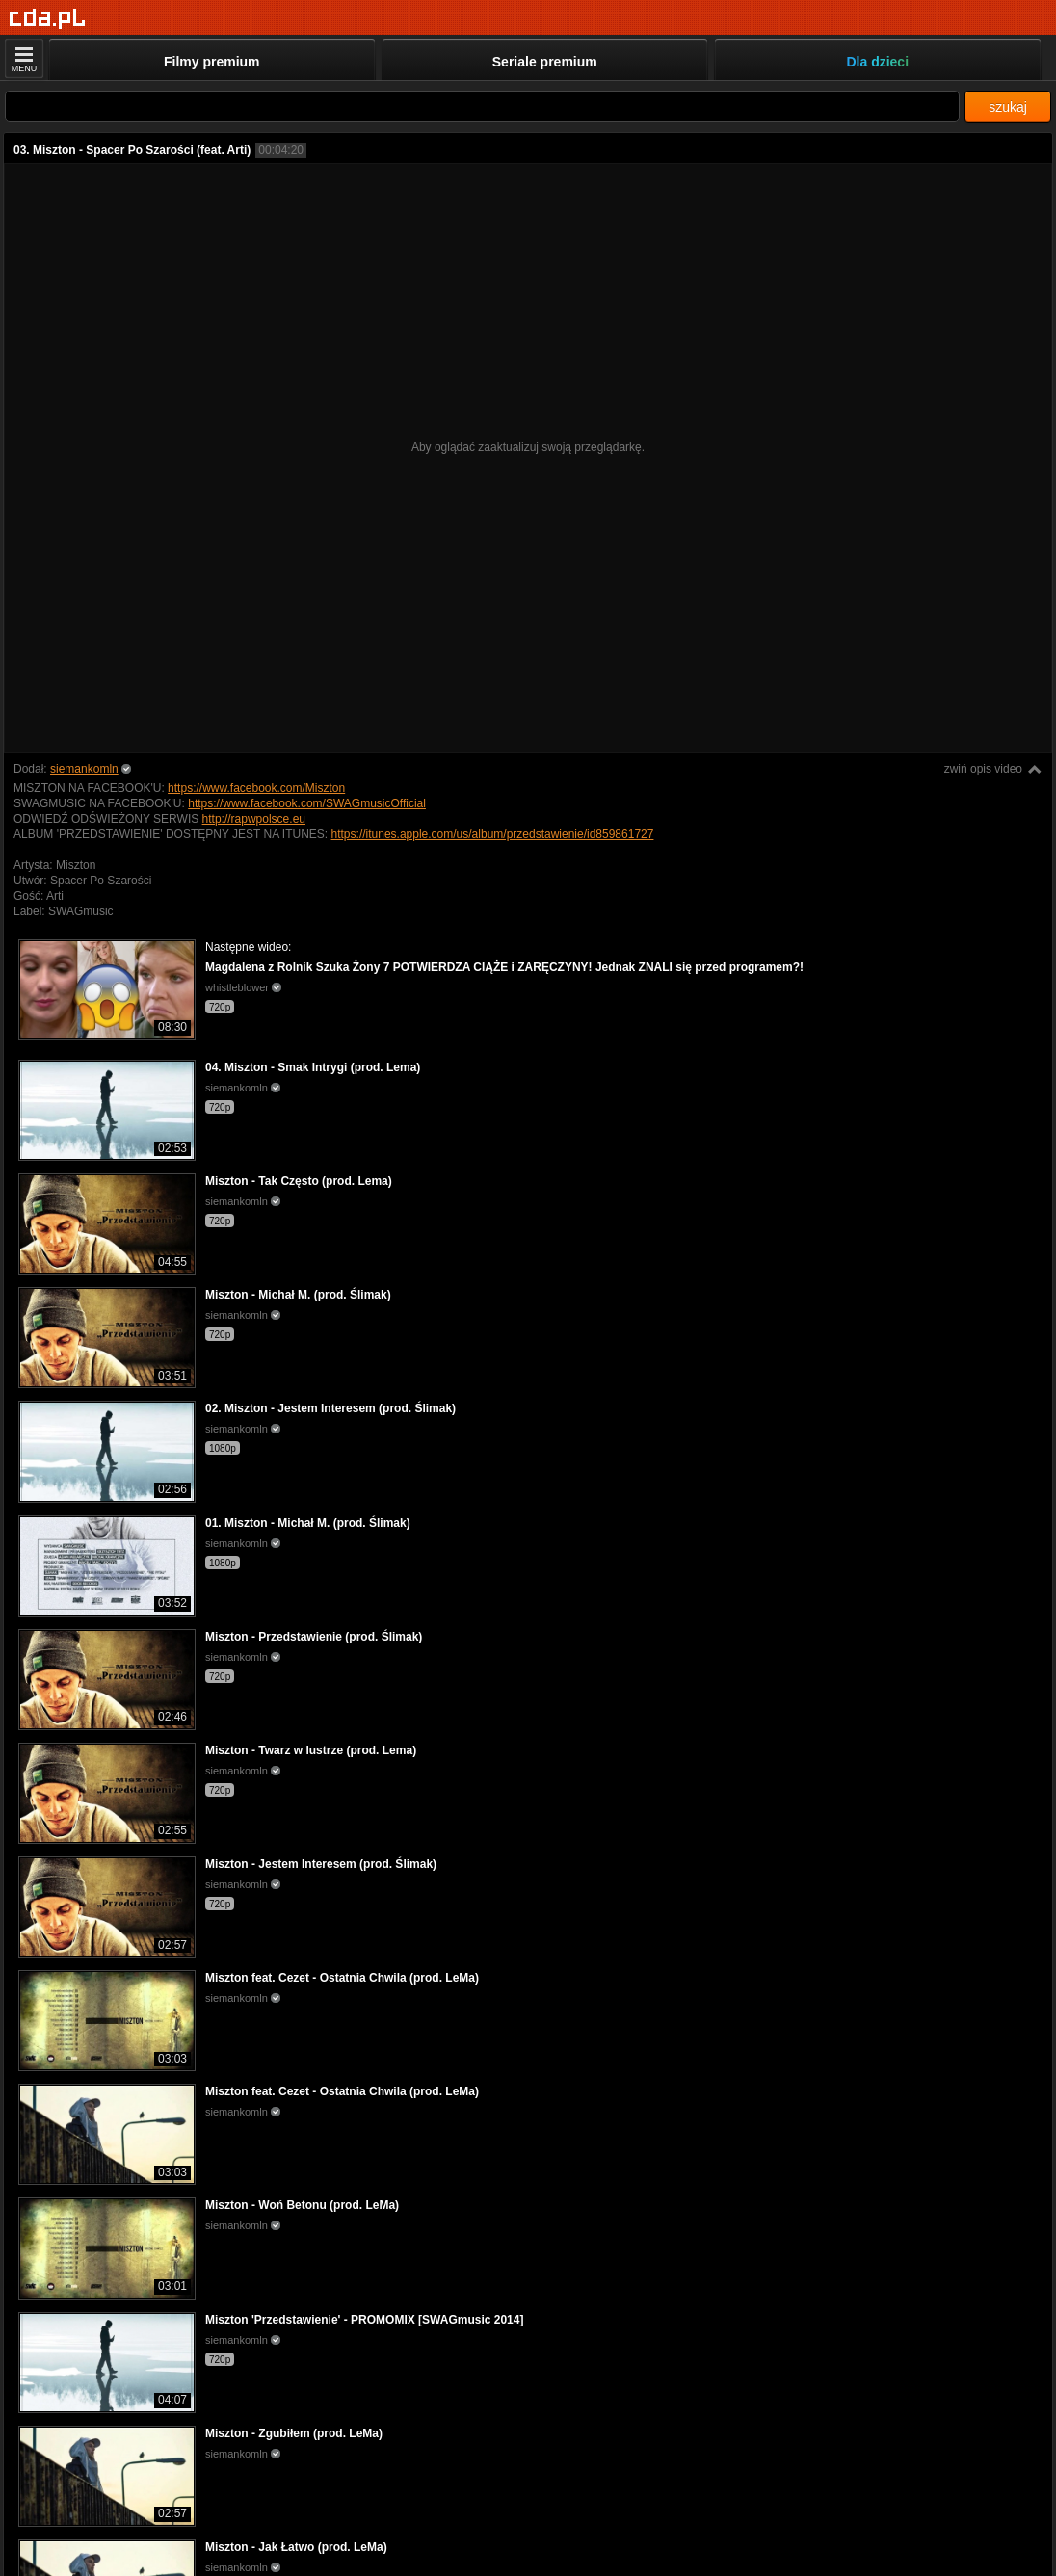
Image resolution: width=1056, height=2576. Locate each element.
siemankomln (84, 768)
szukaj (1008, 107)
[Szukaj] (482, 106)
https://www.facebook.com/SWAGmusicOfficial (307, 803)
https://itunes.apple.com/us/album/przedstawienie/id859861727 (492, 834)
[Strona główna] (48, 19)
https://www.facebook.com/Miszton (256, 788)
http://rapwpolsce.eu (253, 819)
